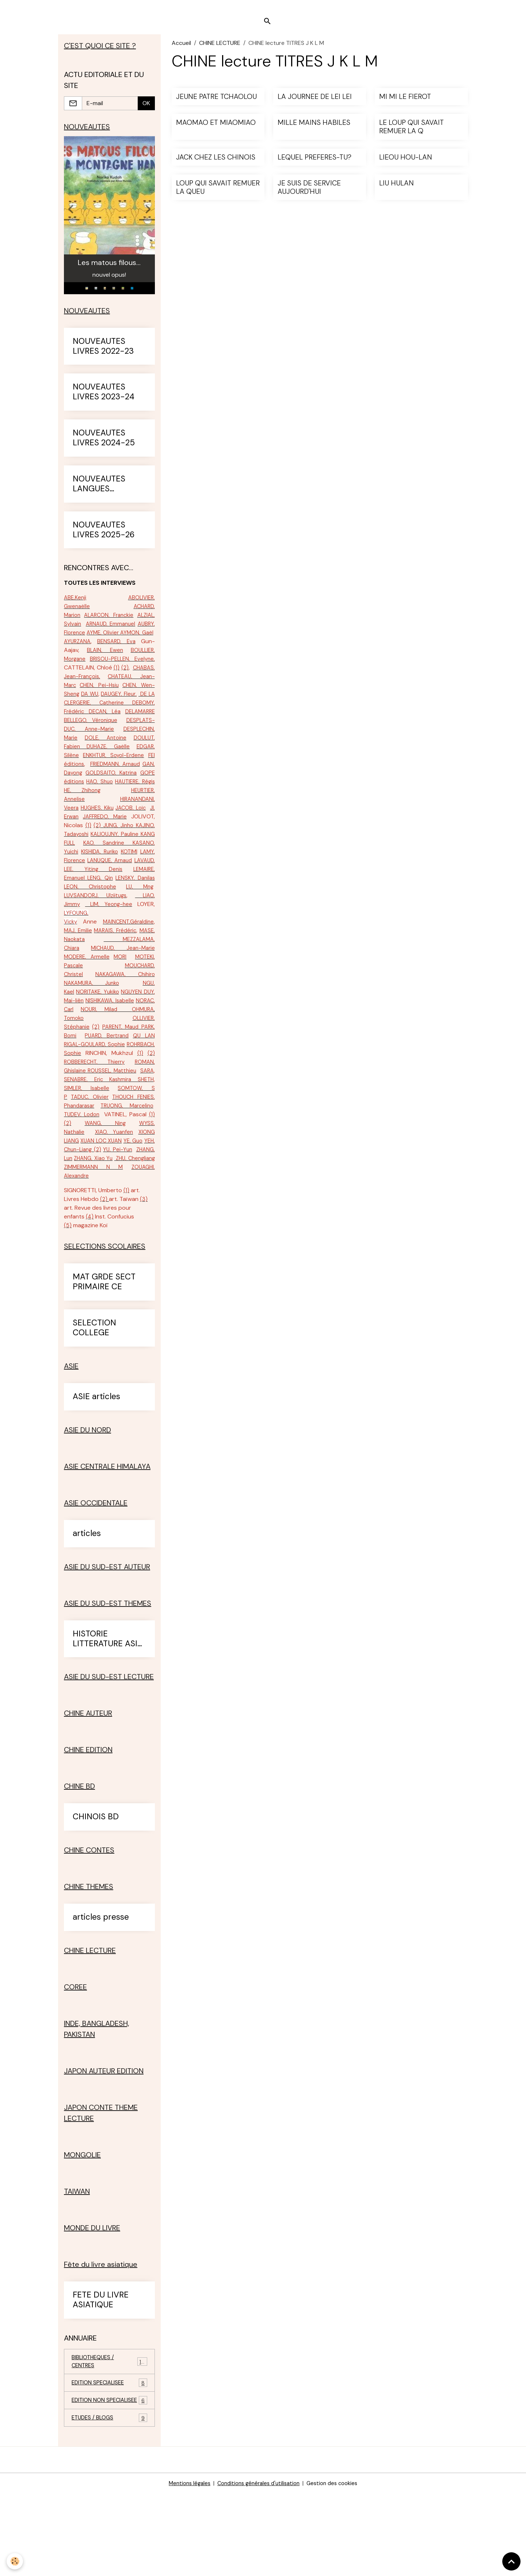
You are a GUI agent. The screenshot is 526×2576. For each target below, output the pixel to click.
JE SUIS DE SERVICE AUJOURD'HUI (309, 193)
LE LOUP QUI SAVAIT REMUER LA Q (411, 133)
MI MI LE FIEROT (405, 103)
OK (146, 111)
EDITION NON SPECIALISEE (109, 2477)
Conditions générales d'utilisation (258, 2565)
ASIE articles (96, 1468)
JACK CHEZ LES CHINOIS (215, 164)
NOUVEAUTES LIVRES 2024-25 (104, 447)
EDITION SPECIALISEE (109, 2456)
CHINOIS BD (96, 1888)
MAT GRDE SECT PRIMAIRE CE (104, 1353)
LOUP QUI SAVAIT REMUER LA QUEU (218, 193)
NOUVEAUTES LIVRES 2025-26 (103, 539)
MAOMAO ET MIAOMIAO (216, 129)
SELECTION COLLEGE (94, 1399)
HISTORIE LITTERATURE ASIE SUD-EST (107, 1710)
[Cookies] (15, 2561)
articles (87, 1604)
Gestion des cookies (336, 2565)
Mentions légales (184, 2565)
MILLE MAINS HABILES (314, 129)
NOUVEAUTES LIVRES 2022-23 (103, 356)
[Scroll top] (511, 2561)
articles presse (101, 1988)
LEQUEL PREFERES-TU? (314, 164)
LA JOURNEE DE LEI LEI (315, 103)
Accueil (181, 49)
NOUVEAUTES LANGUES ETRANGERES (99, 493)
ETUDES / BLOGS (109, 2500)
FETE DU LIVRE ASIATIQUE (101, 2371)
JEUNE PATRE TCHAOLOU (216, 103)
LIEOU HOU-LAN (405, 164)
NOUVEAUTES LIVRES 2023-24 (103, 402)
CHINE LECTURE (219, 49)
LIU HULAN (396, 189)
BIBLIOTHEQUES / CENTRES (109, 2433)
